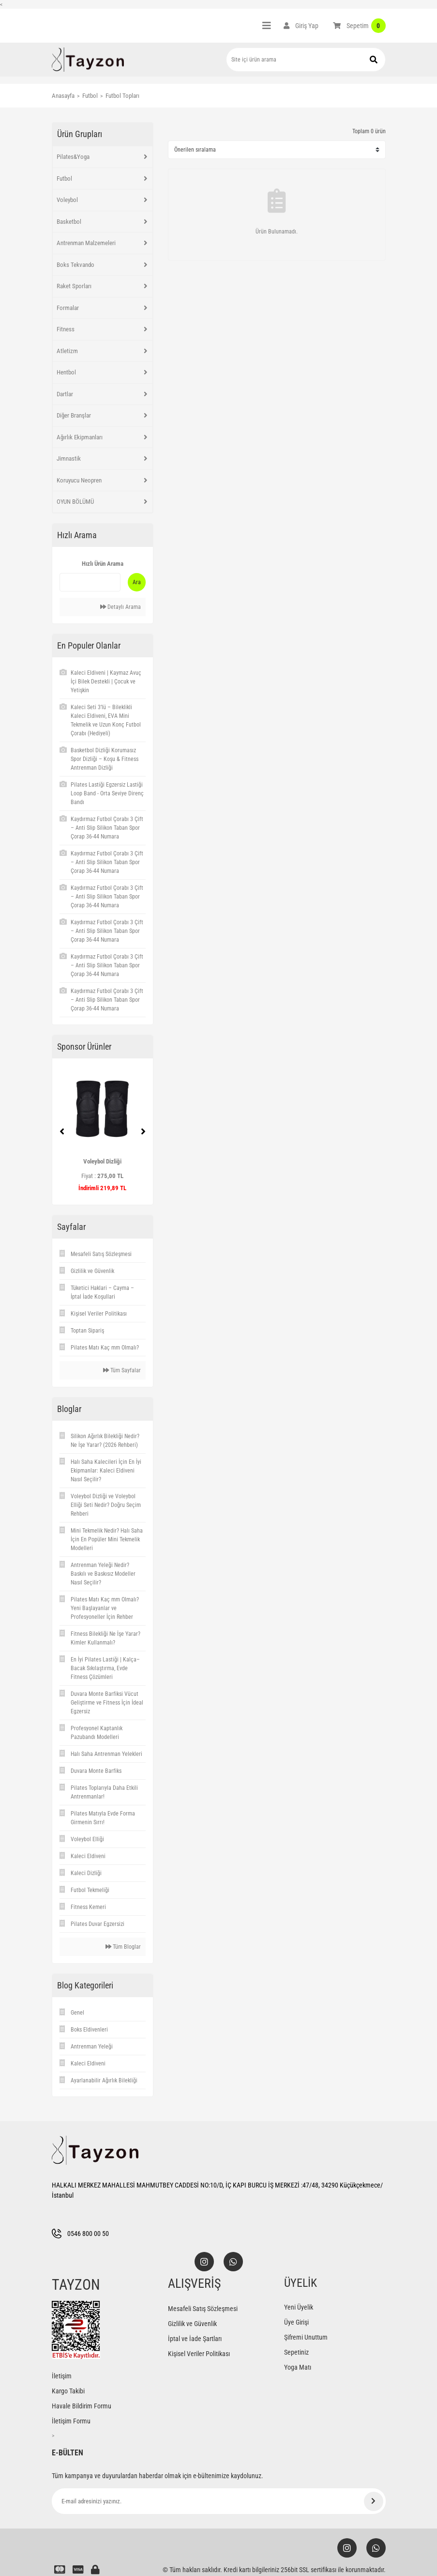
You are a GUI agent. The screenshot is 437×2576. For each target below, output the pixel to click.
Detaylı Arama (120, 607)
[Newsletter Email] (219, 2501)
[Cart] (359, 25)
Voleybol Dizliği (102, 1161)
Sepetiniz (296, 2352)
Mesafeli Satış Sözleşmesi (203, 2308)
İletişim (62, 2376)
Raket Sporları (74, 286)
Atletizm (67, 351)
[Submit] (373, 2501)
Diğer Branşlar (74, 415)
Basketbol (69, 221)
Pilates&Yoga (73, 156)
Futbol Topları (122, 95)
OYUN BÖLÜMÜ (75, 501)
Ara (137, 582)
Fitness (66, 329)
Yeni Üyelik (298, 2307)
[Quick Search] (90, 582)
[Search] (306, 59)
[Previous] (62, 1131)
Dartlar (65, 394)
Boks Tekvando (75, 264)
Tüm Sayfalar (122, 1370)
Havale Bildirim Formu (81, 2406)
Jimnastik (69, 458)
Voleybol (67, 199)
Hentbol (66, 372)
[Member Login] (301, 25)
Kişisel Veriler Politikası (199, 2354)
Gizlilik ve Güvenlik (192, 2324)
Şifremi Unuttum (306, 2337)
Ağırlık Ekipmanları (80, 437)
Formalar (68, 307)
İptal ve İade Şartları (195, 2339)
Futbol (64, 178)
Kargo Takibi (68, 2391)
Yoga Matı (297, 2367)
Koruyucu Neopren (79, 480)
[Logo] (88, 59)
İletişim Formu (71, 2421)
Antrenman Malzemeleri (86, 243)
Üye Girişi (296, 2322)
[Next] (143, 1131)
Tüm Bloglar (123, 1946)
